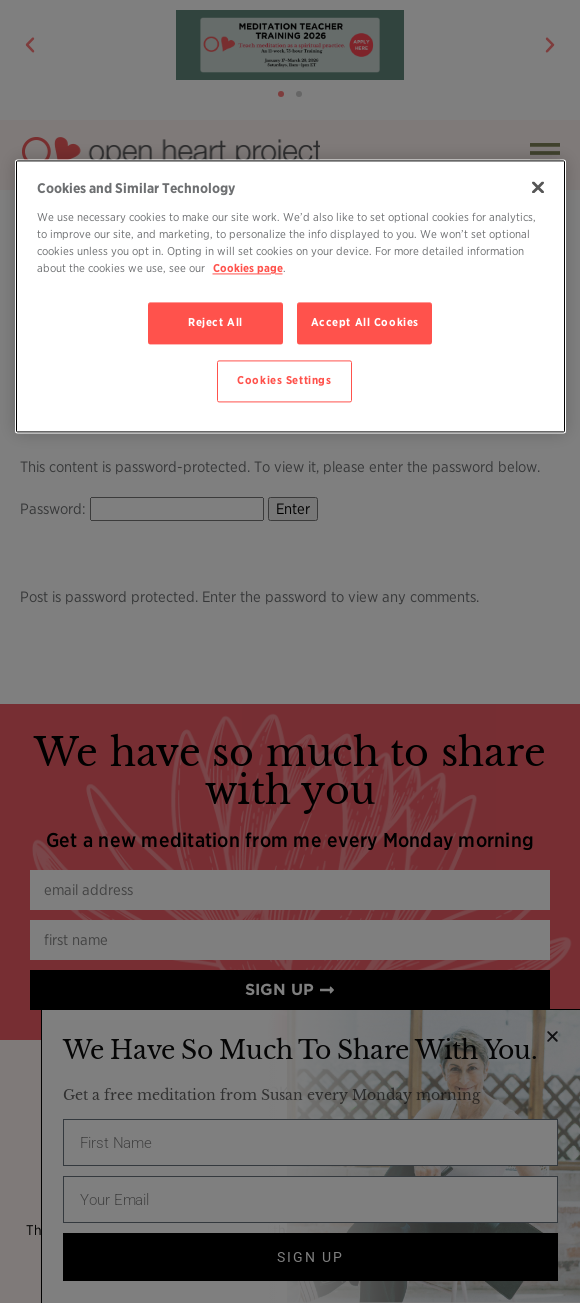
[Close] (538, 188)
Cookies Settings (284, 381)
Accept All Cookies (365, 323)
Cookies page (248, 269)
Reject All (215, 323)
